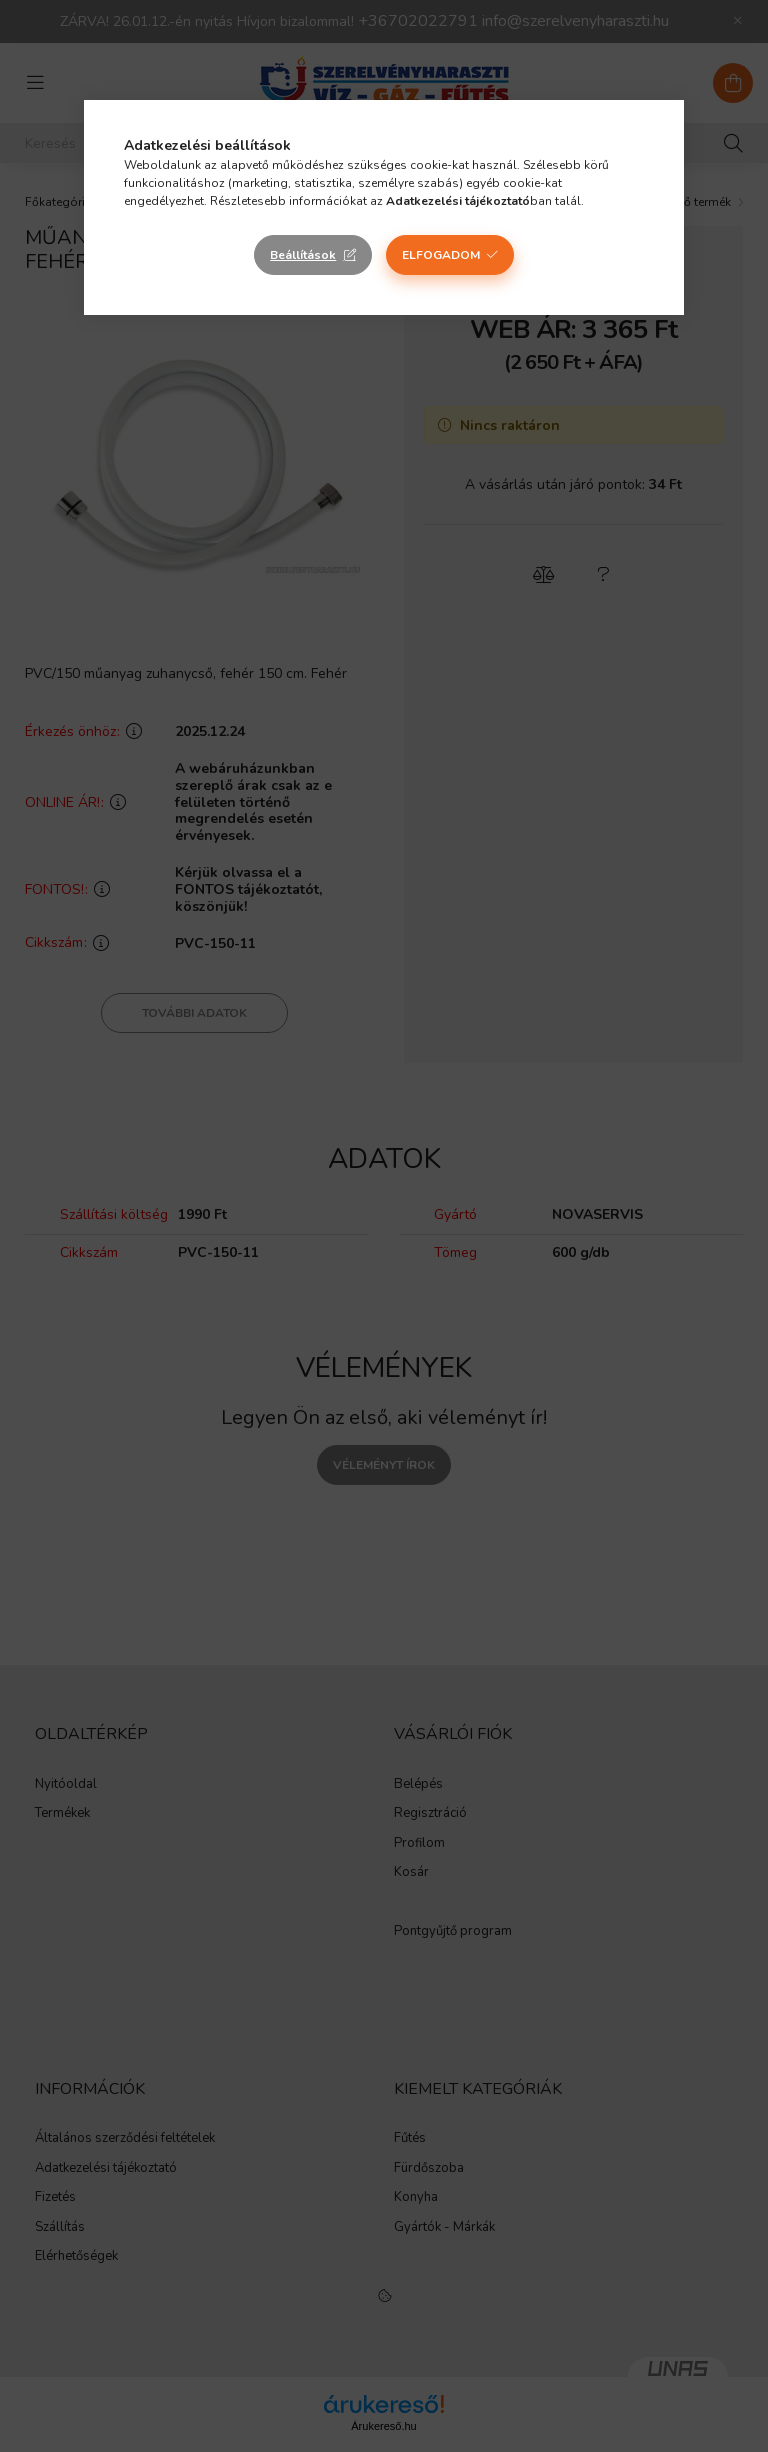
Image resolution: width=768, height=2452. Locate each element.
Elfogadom (441, 255)
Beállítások (303, 255)
